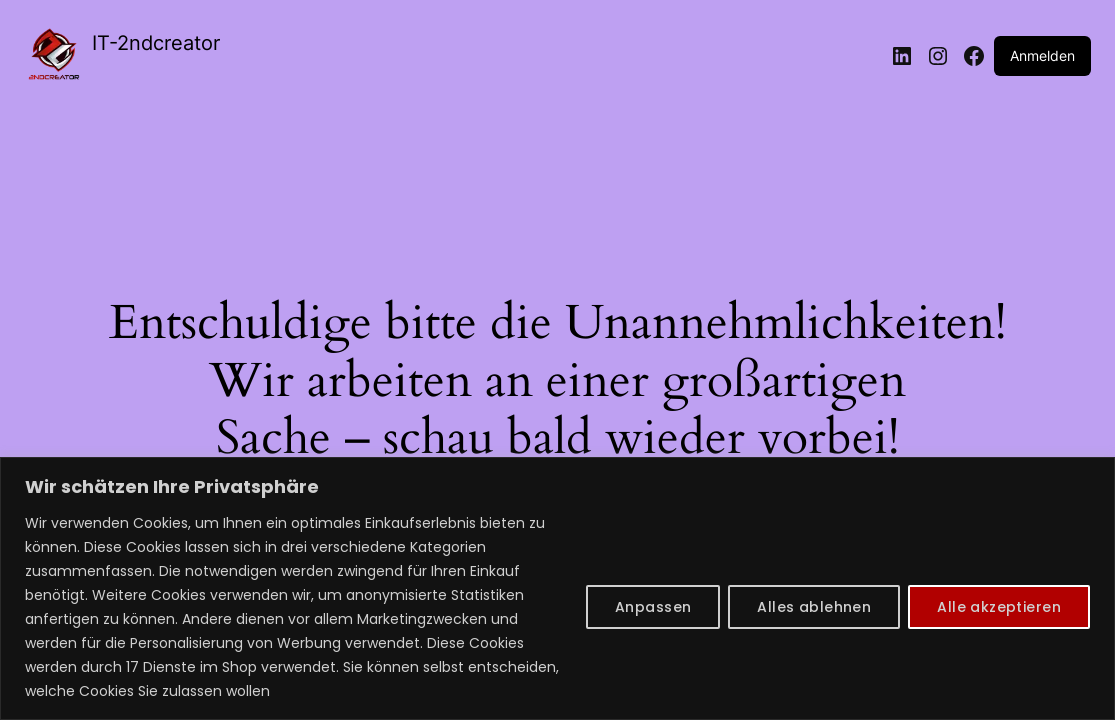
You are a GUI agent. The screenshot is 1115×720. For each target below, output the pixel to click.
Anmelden (1042, 55)
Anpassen (653, 607)
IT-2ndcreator (156, 43)
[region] (557, 588)
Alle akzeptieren (999, 607)
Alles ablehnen (814, 607)
